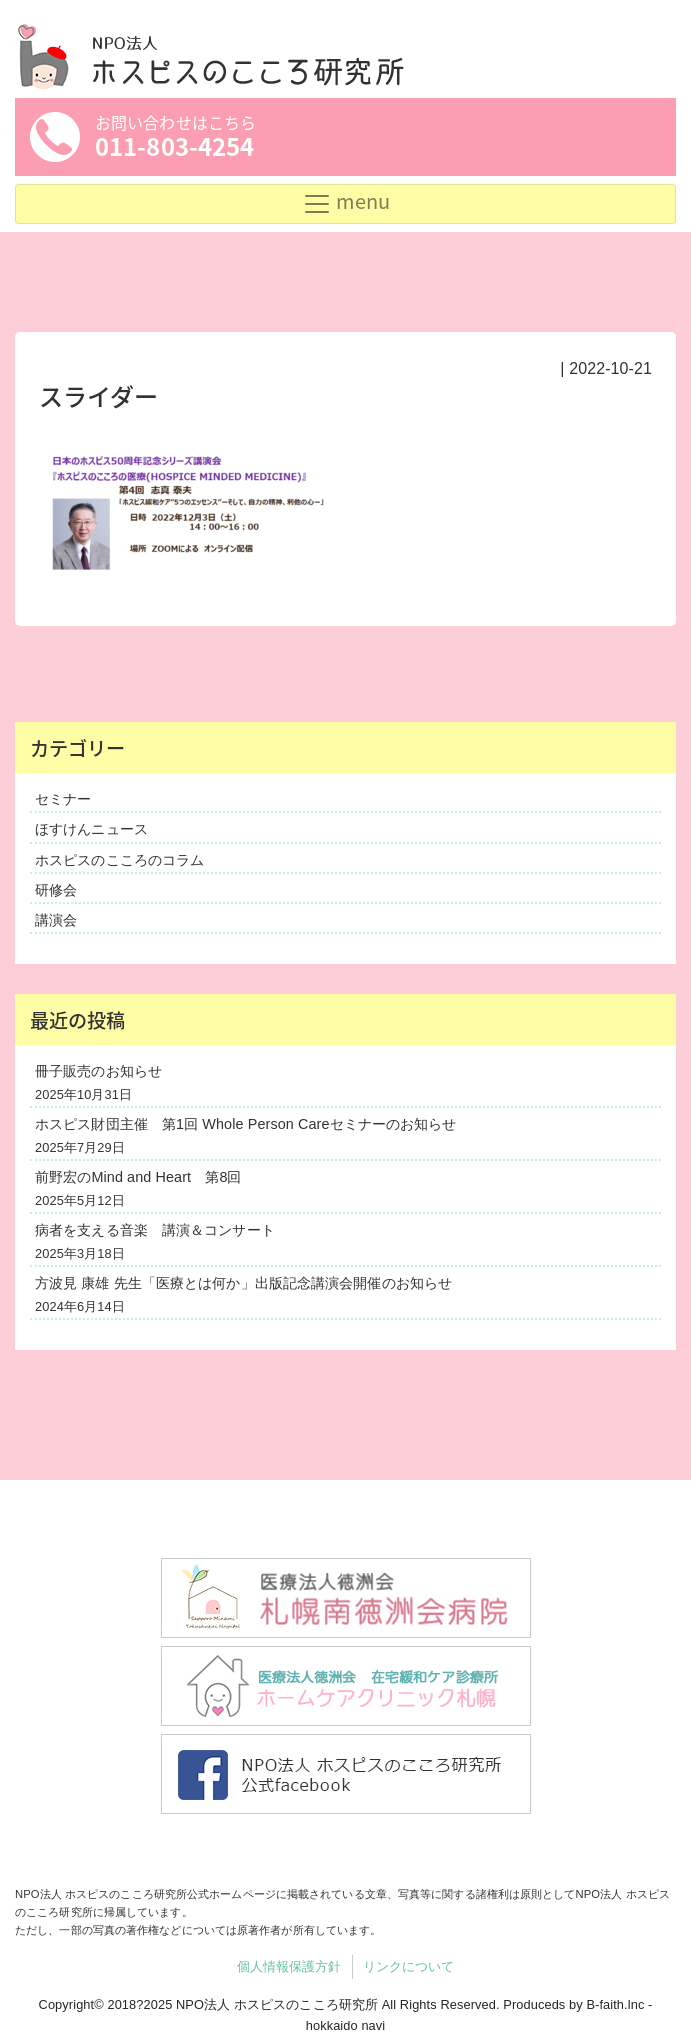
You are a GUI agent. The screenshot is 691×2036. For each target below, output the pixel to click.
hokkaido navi (346, 2025)
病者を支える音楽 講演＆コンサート (155, 1230)
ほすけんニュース (91, 829)
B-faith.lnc (615, 2004)
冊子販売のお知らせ (98, 1071)
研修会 (56, 890)
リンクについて (409, 1966)
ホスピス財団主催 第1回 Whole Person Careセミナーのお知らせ (245, 1124)
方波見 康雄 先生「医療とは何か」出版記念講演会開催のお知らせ (243, 1283)
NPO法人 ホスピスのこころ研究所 (277, 2004)
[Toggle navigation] (345, 204)
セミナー (63, 799)
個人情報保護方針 (289, 1966)
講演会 (56, 920)
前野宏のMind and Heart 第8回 (138, 1177)
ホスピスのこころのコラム (119, 860)
